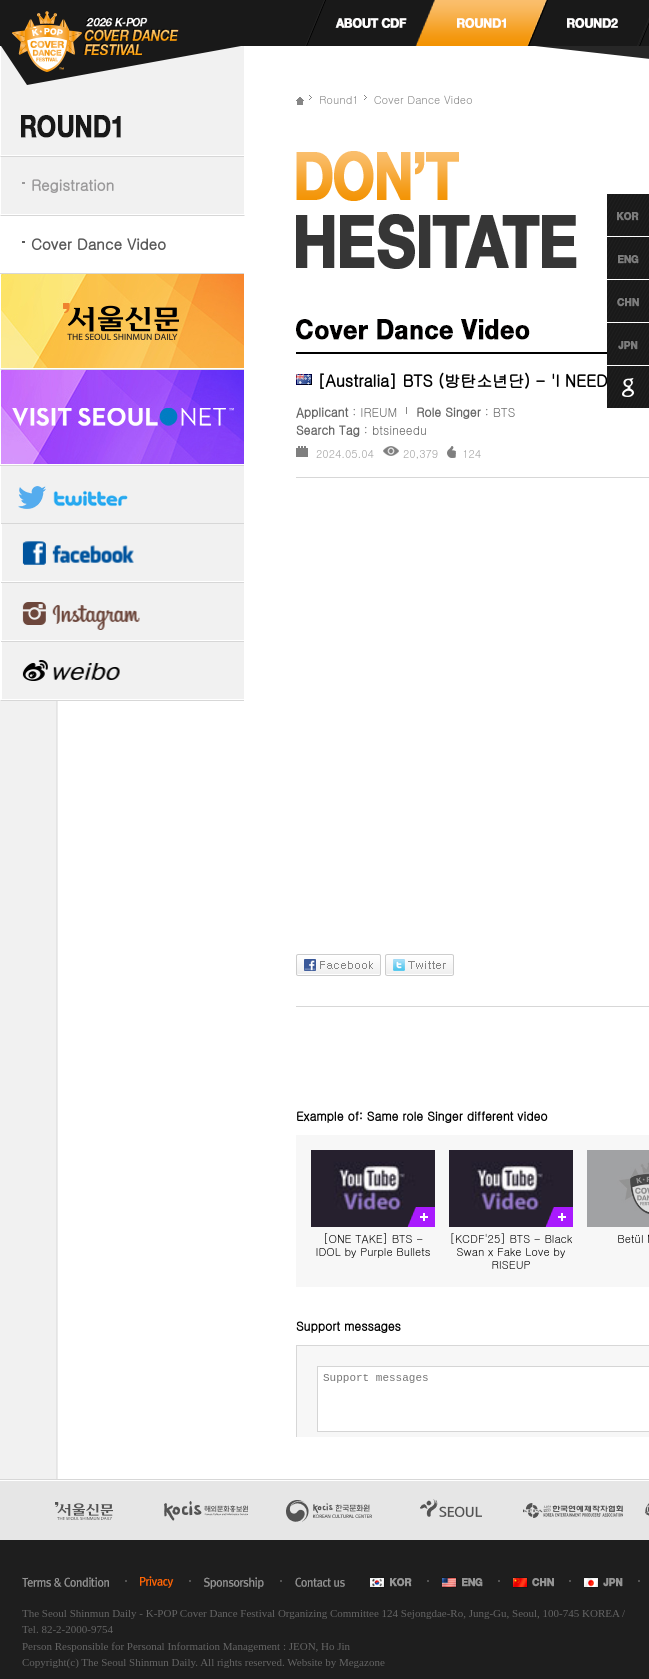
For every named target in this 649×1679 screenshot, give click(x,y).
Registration (72, 184)
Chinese (609, 301)
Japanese (609, 344)
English (609, 258)
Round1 (339, 99)
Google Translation (609, 387)
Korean (609, 215)
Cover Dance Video (98, 243)
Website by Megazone (335, 1662)
